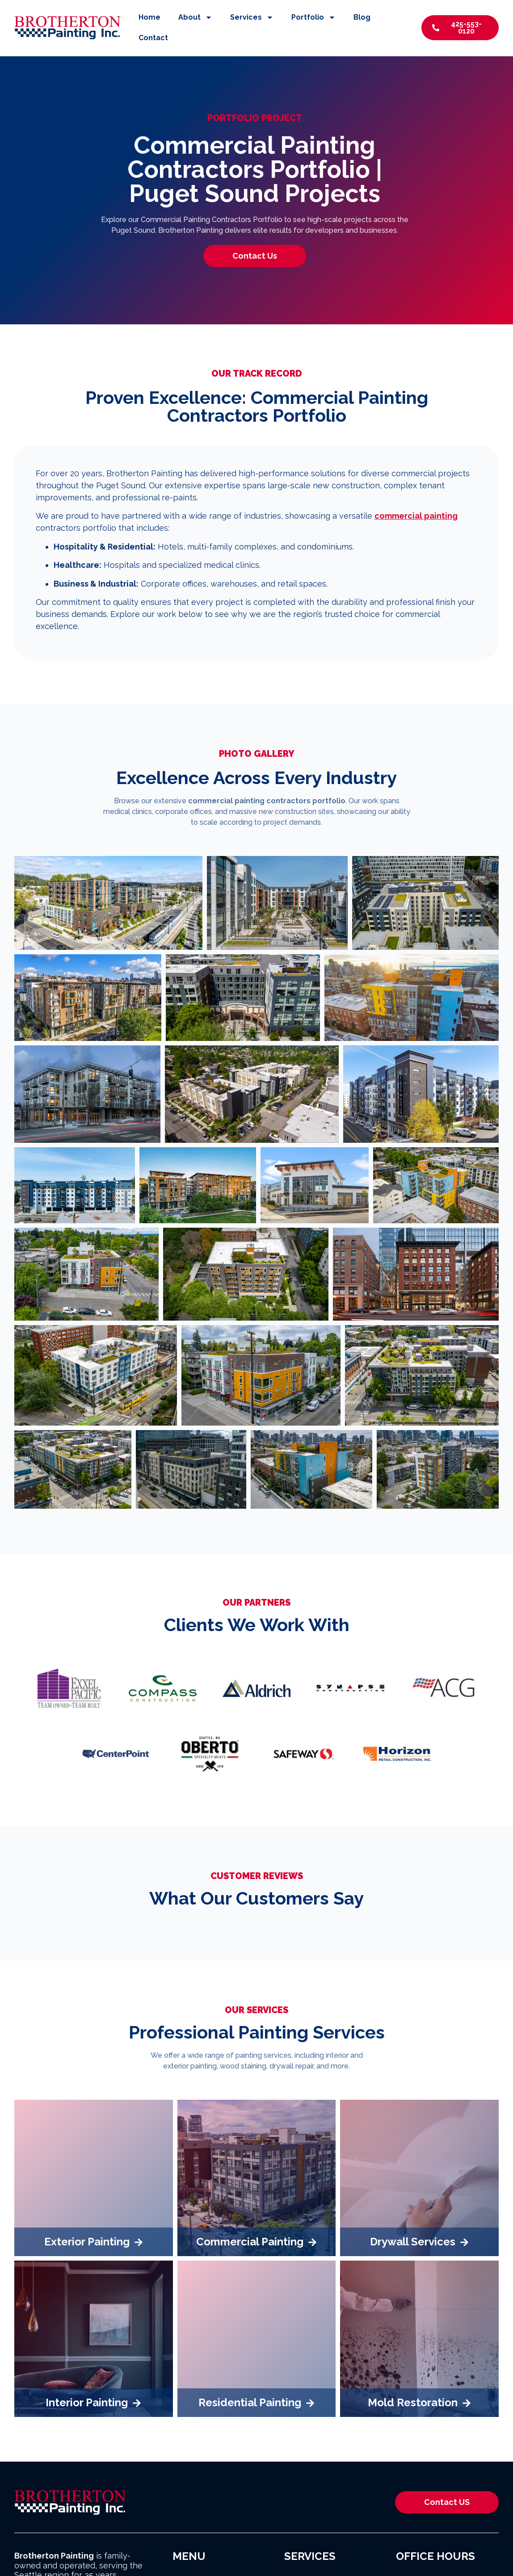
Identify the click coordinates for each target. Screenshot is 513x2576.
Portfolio (313, 17)
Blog (361, 17)
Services (251, 17)
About (195, 17)
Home (149, 17)
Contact (153, 38)
